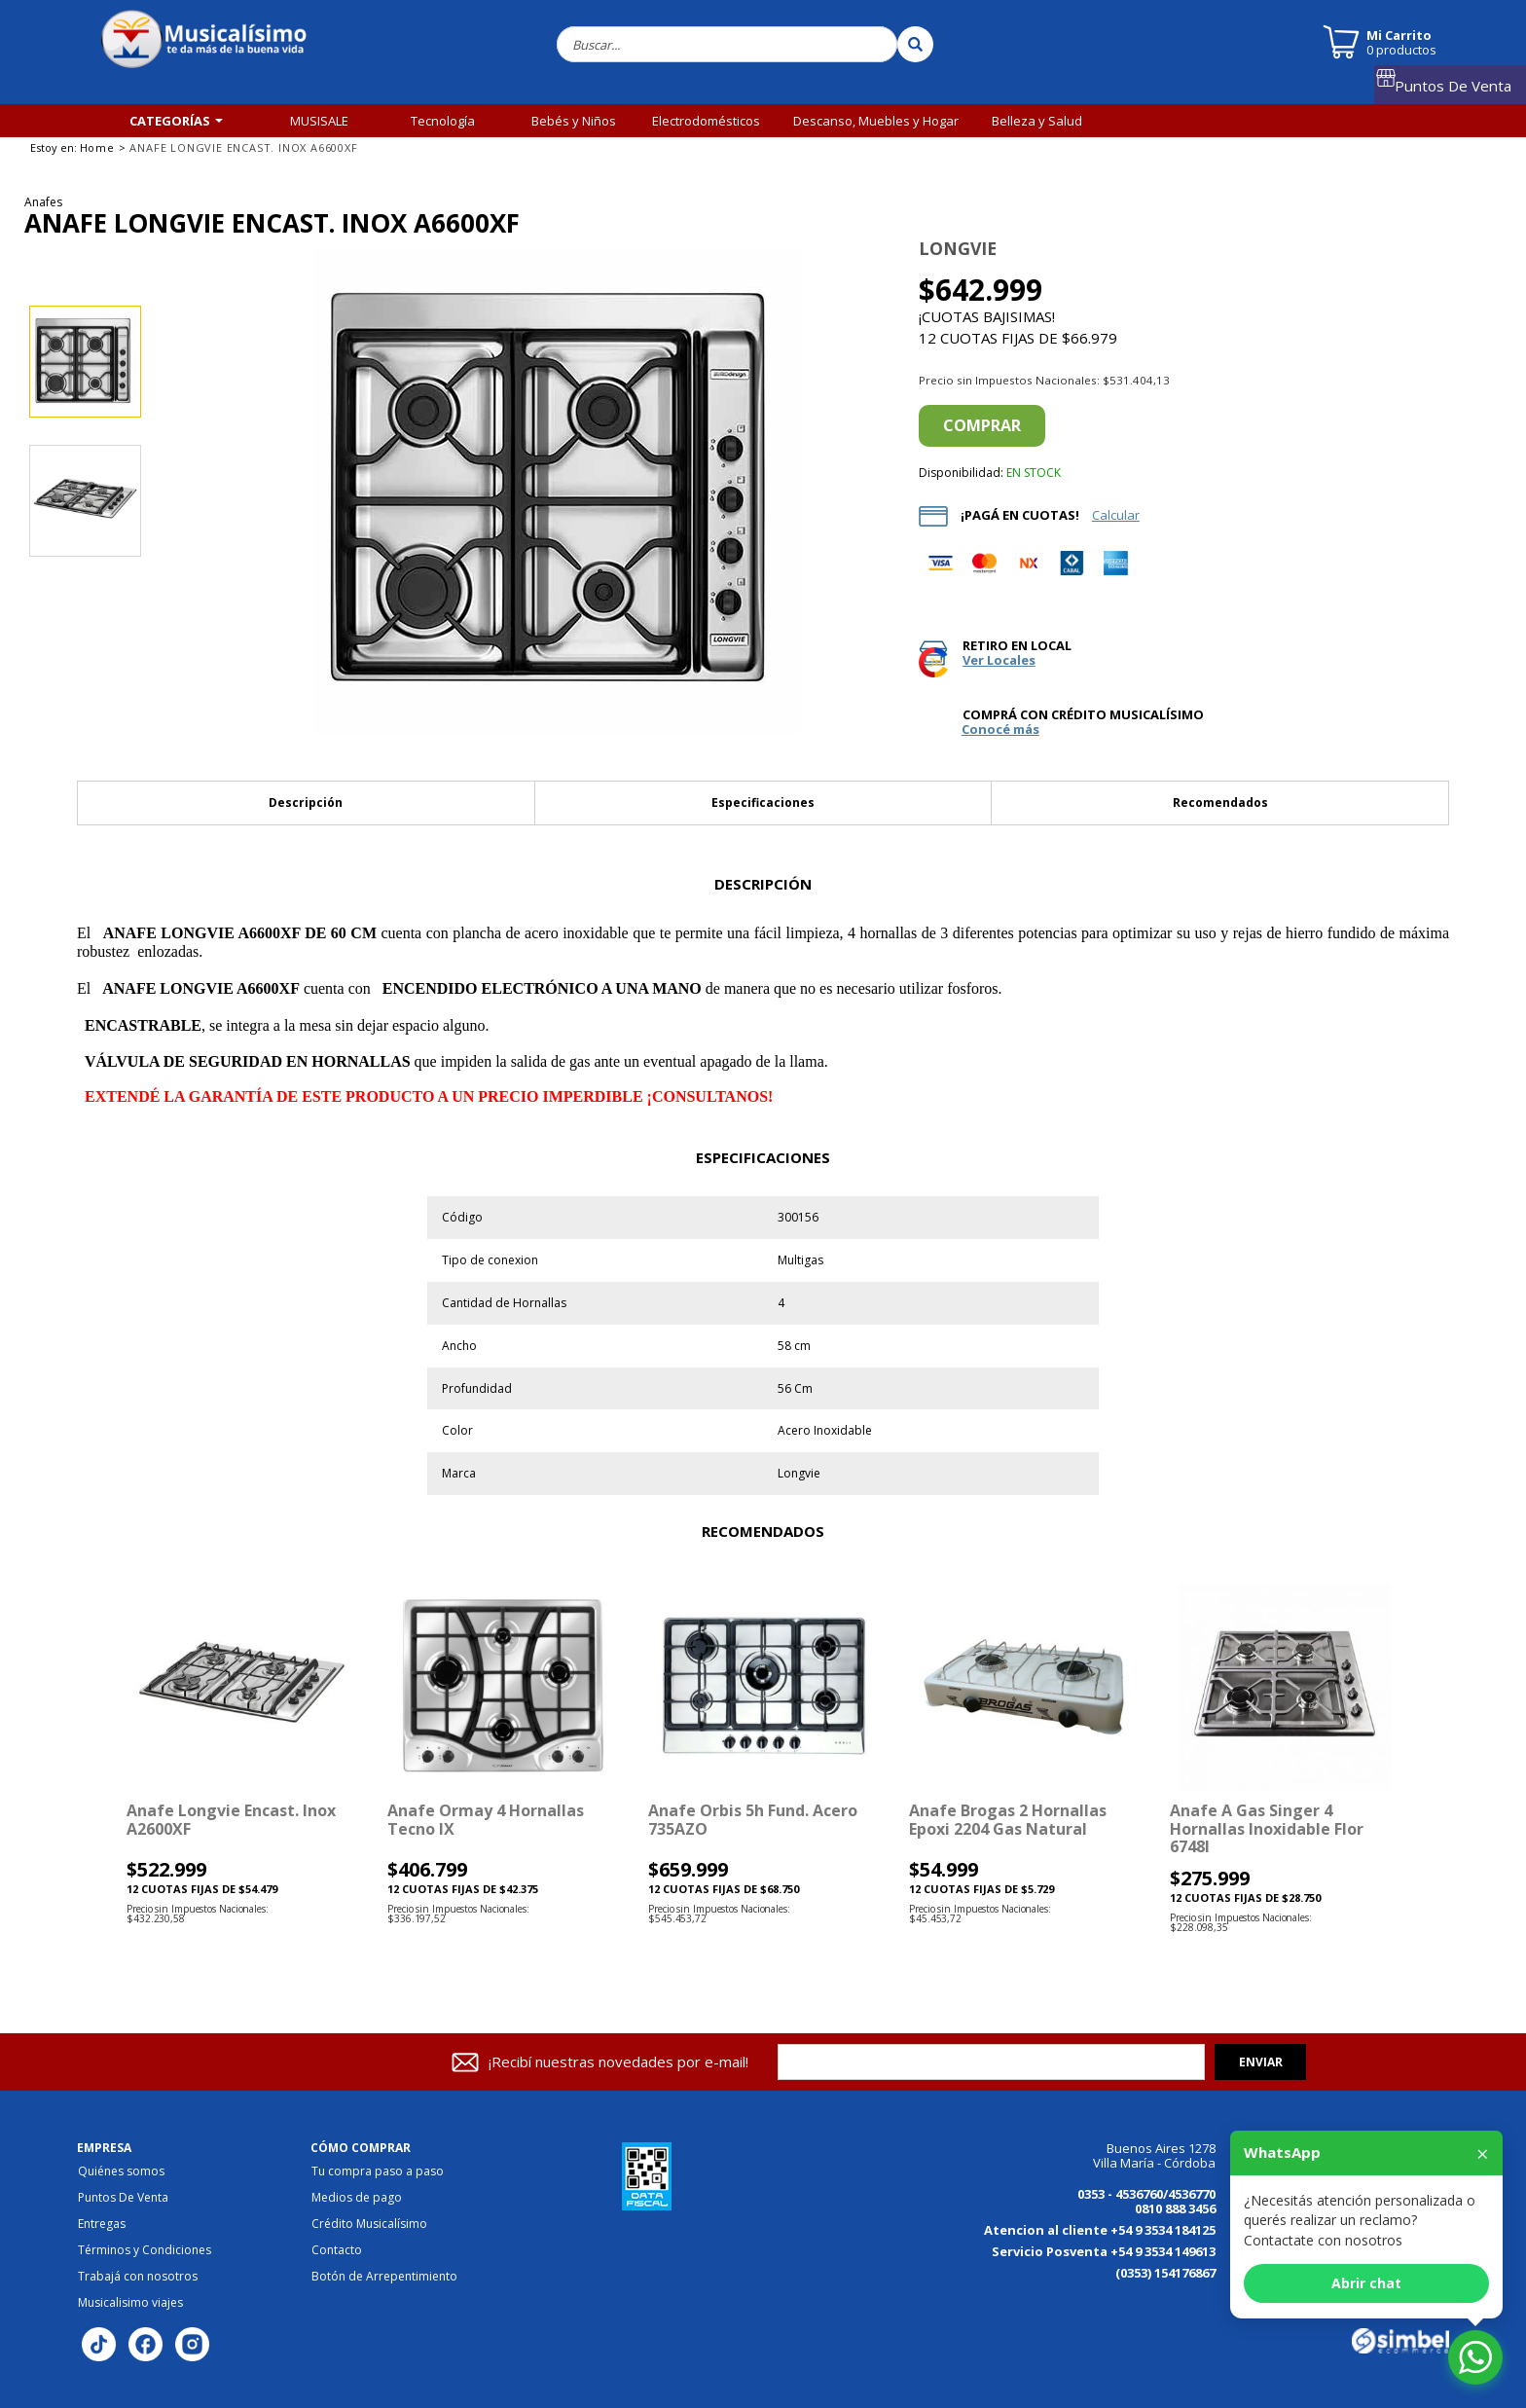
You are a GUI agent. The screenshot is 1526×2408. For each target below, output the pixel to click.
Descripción (306, 802)
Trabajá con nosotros (138, 2276)
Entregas (102, 2224)
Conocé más (1000, 729)
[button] (91, 1759)
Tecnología (443, 120)
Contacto (336, 2250)
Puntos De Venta (1457, 90)
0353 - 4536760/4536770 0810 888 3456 (1146, 2201)
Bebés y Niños (573, 120)
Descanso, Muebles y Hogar (876, 120)
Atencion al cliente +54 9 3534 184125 (1100, 2230)
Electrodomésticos (706, 120)
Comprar (982, 425)
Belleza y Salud (1037, 120)
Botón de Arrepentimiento (384, 2276)
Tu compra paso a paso (377, 2171)
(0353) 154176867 (1165, 2272)
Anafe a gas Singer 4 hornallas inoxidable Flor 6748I (1266, 1828)
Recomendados (1220, 802)
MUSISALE (319, 120)
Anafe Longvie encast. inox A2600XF (231, 1819)
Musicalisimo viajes (130, 2303)
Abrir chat (1366, 2283)
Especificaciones (763, 802)
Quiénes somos (121, 2171)
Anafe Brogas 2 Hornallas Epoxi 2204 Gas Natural (1008, 1819)
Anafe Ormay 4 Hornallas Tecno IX (485, 1819)
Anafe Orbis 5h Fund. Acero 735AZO (752, 1819)
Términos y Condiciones (144, 2250)
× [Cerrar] (1482, 2153)
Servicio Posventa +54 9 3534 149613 (1104, 2251)
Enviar (1261, 2062)
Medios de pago (356, 2198)
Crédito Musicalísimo (369, 2224)
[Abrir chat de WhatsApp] (1475, 2357)
